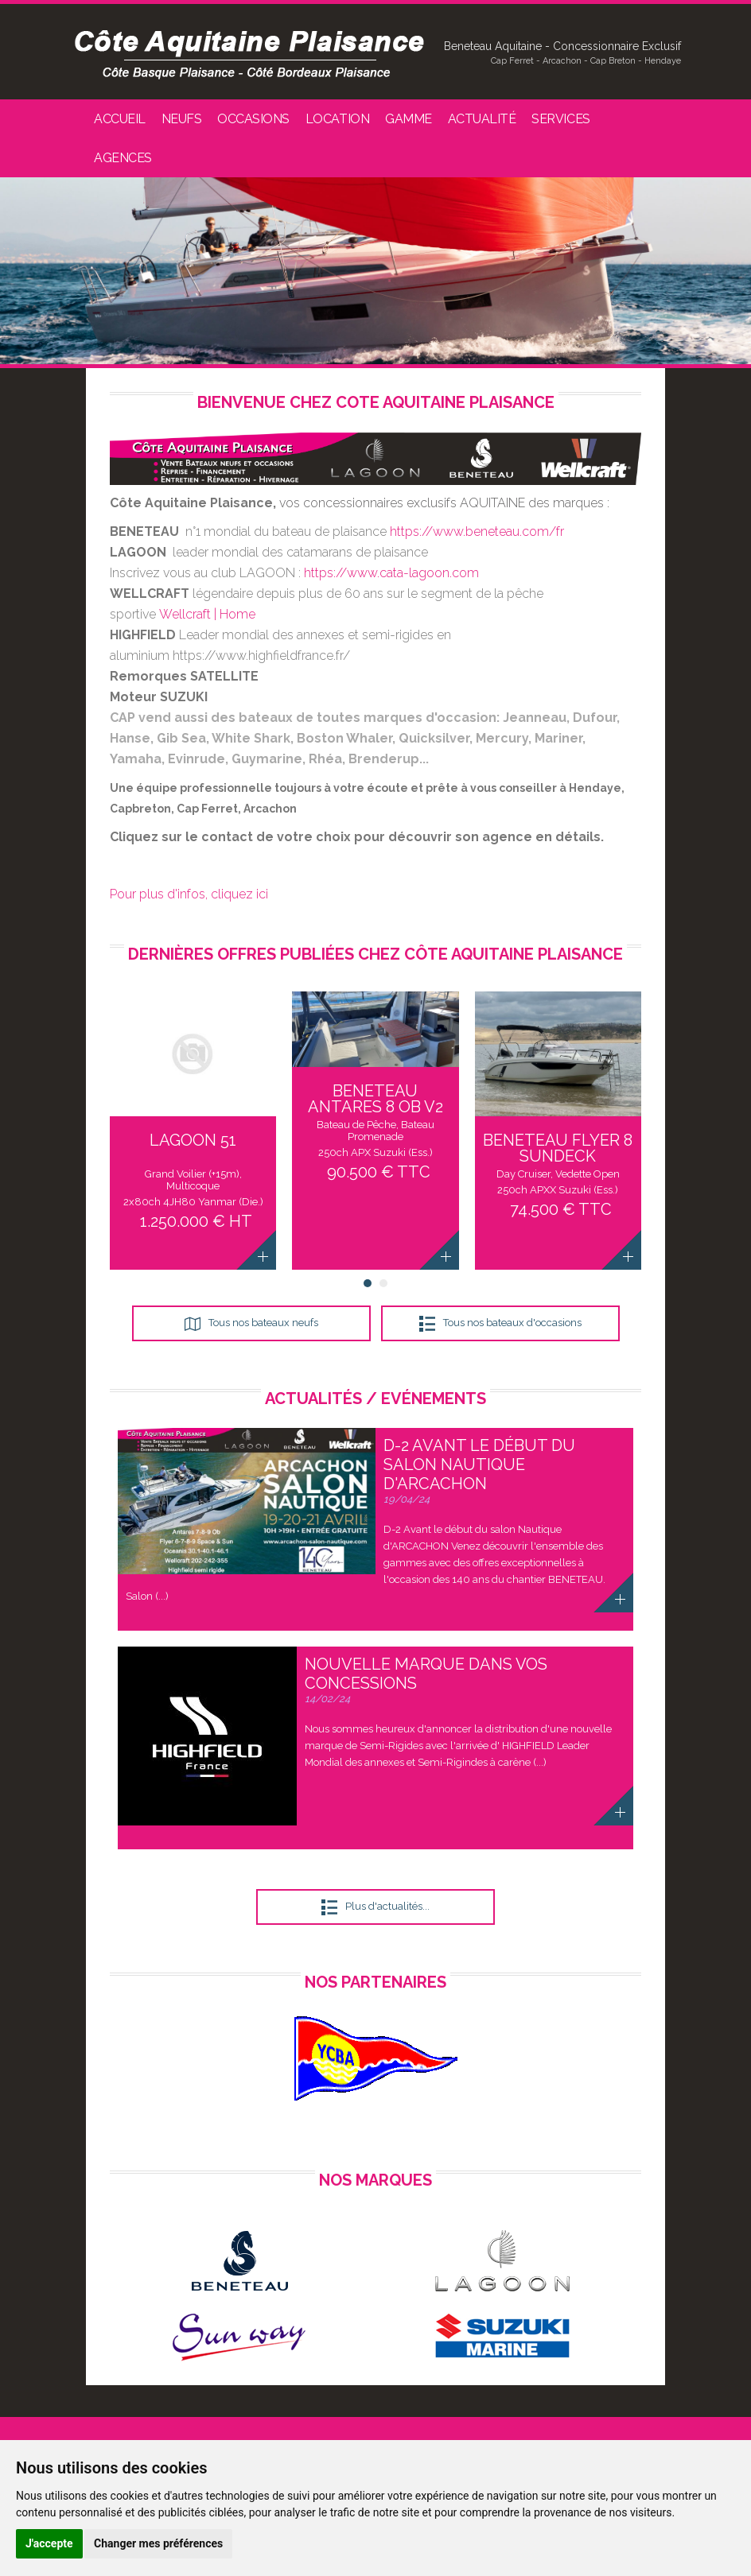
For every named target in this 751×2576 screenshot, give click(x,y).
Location (337, 118)
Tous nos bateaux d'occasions (512, 1323)
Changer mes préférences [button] (158, 2543)
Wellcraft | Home (207, 614)
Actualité (482, 118)
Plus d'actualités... (387, 1906)
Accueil (120, 118)
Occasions (253, 118)
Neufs (181, 118)
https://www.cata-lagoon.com (391, 572)
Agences (123, 157)
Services (560, 118)
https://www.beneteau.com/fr (477, 531)
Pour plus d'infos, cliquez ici (189, 894)
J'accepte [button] (49, 2543)
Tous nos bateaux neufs (263, 1323)
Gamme (408, 118)
